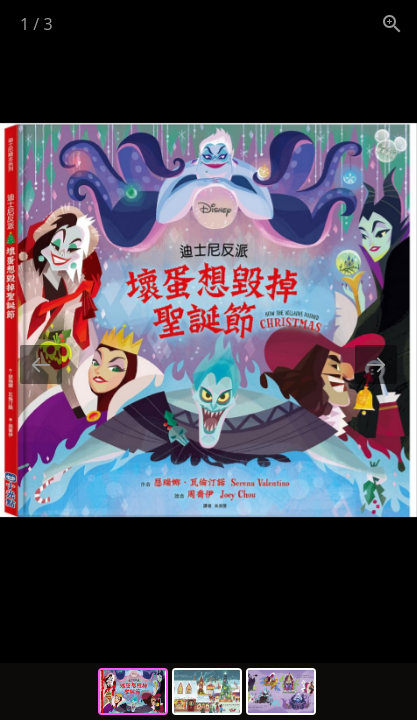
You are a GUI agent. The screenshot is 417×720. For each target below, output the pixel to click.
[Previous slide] (41, 364)
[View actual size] (392, 23)
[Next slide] (376, 364)
